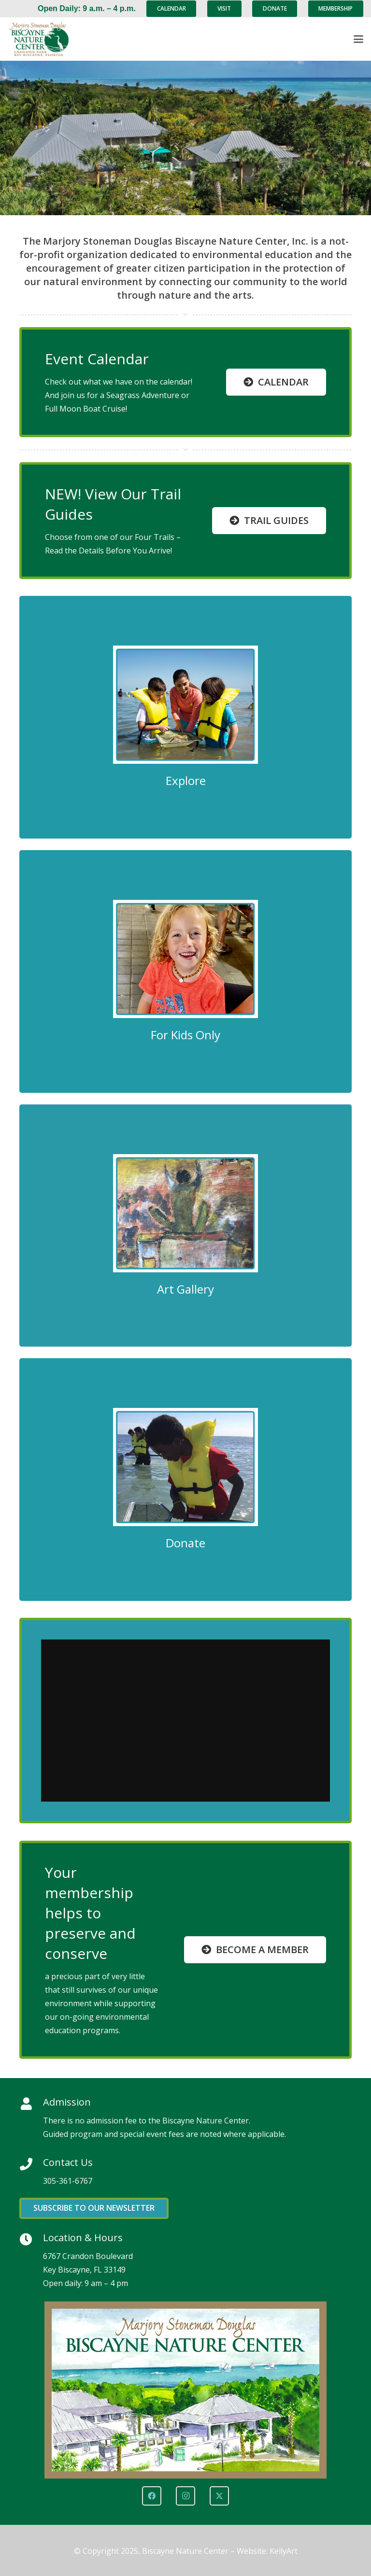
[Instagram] (185, 2496)
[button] (358, 39)
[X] (219, 2496)
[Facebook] (151, 2496)
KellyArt (284, 2551)
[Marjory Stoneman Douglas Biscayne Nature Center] (44, 39)
